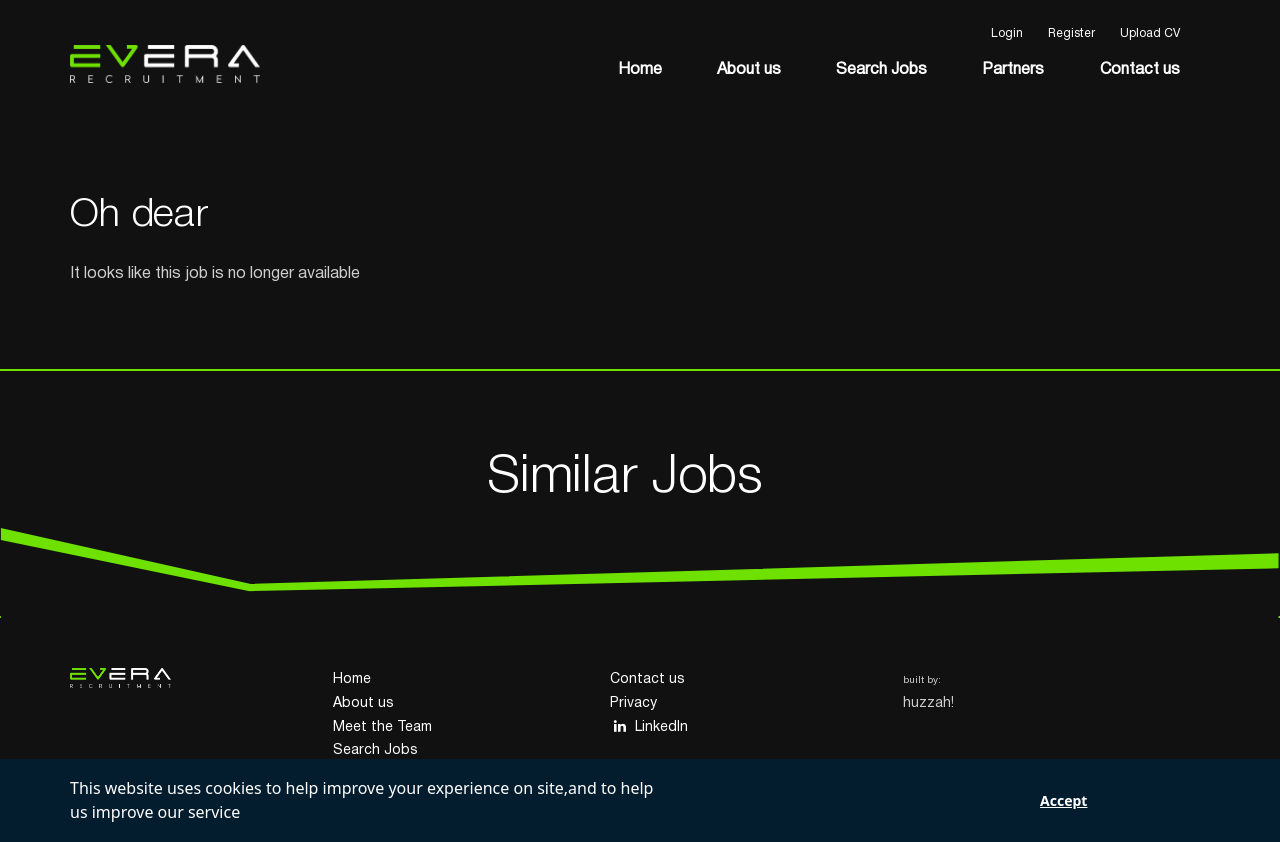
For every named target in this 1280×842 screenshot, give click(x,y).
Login (1007, 33)
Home (640, 70)
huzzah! (928, 703)
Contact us (1140, 70)
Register (1071, 33)
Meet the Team (382, 727)
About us (749, 70)
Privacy (633, 703)
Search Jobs (881, 70)
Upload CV (1150, 33)
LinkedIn (649, 726)
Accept (1063, 800)
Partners (1013, 70)
